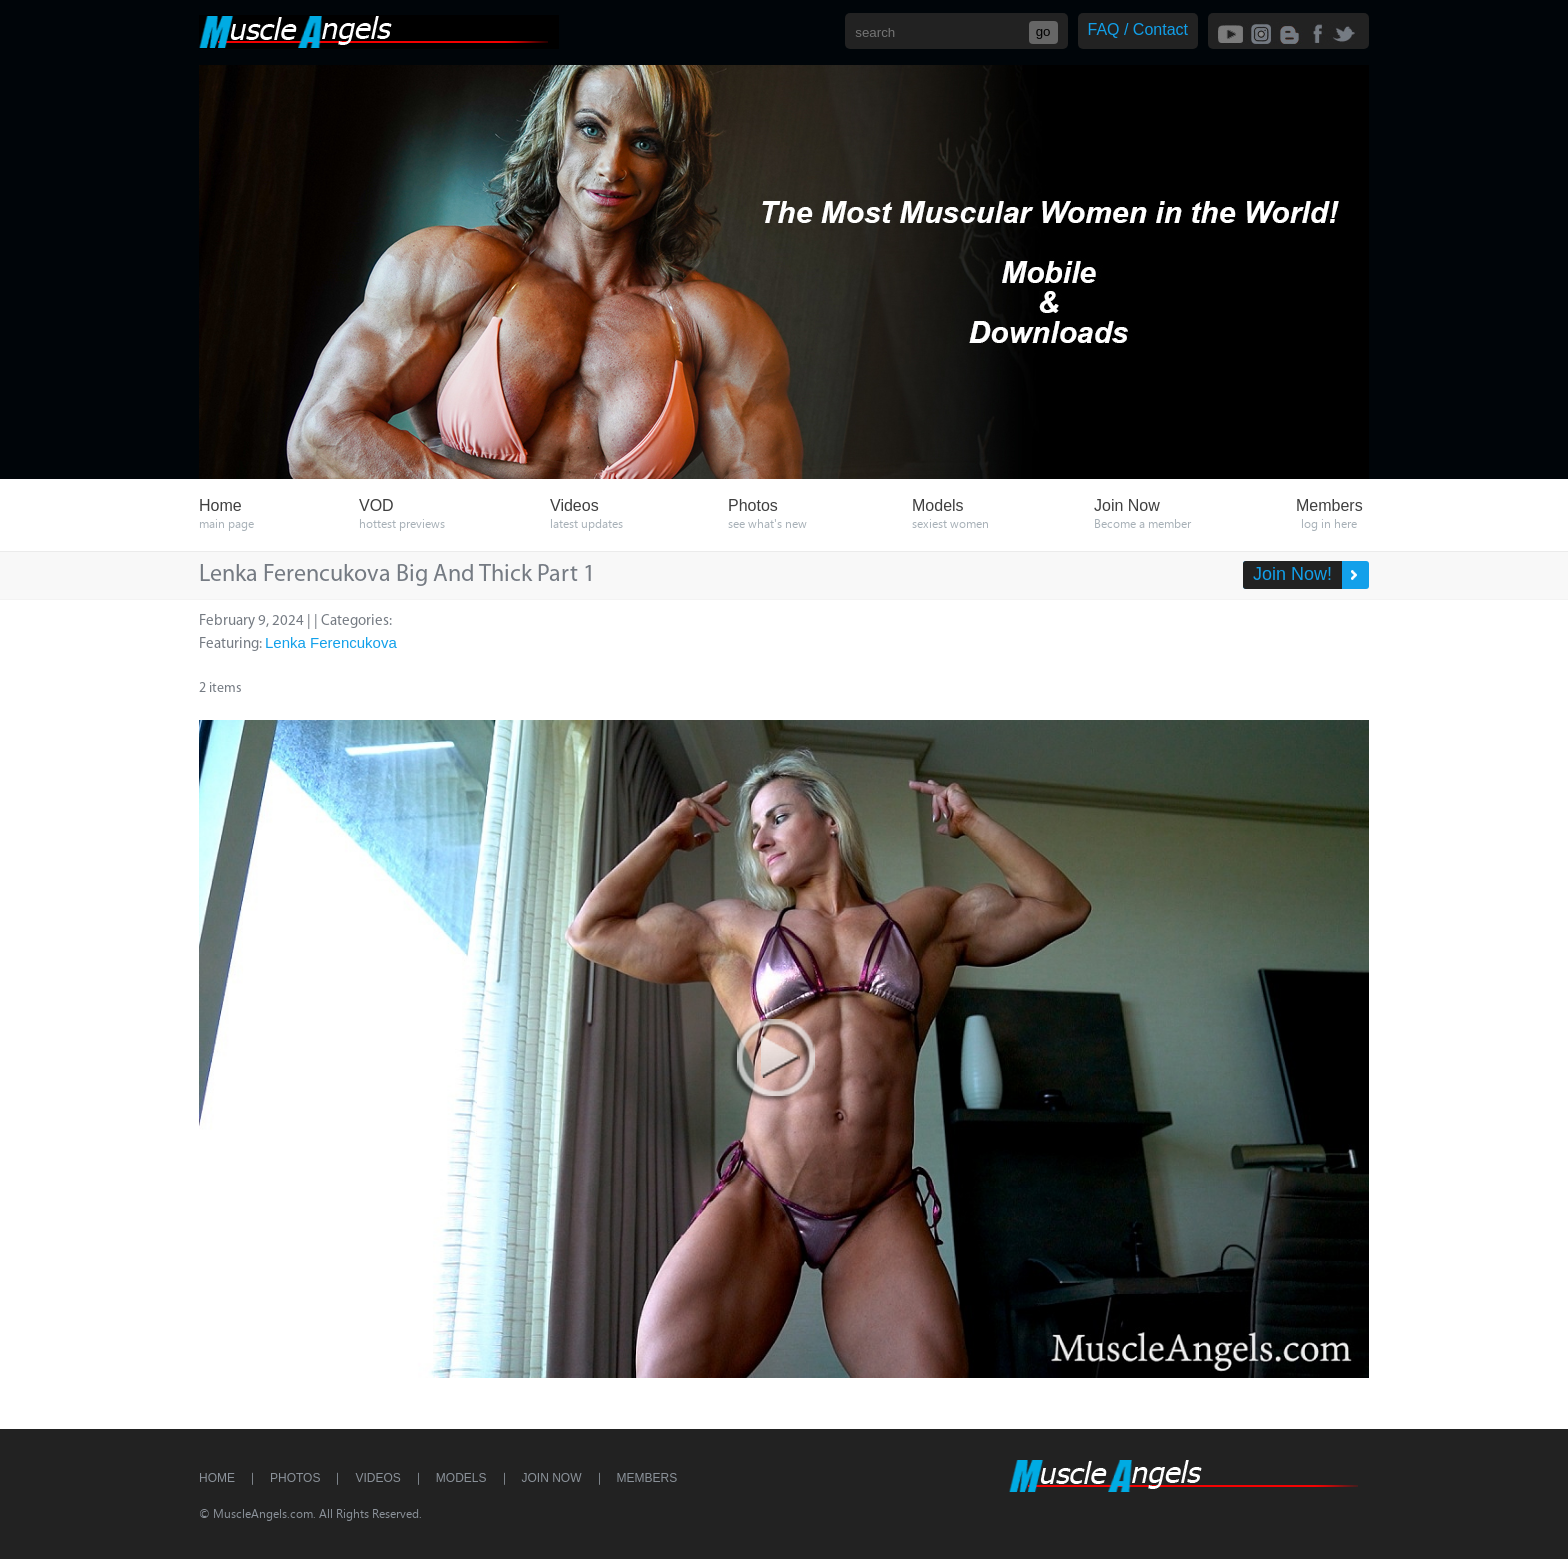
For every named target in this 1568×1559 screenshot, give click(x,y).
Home (217, 1478)
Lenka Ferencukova (331, 642)
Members (647, 1478)
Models (461, 1478)
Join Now (552, 1478)
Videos (377, 1478)
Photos (295, 1478)
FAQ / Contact (1138, 29)
